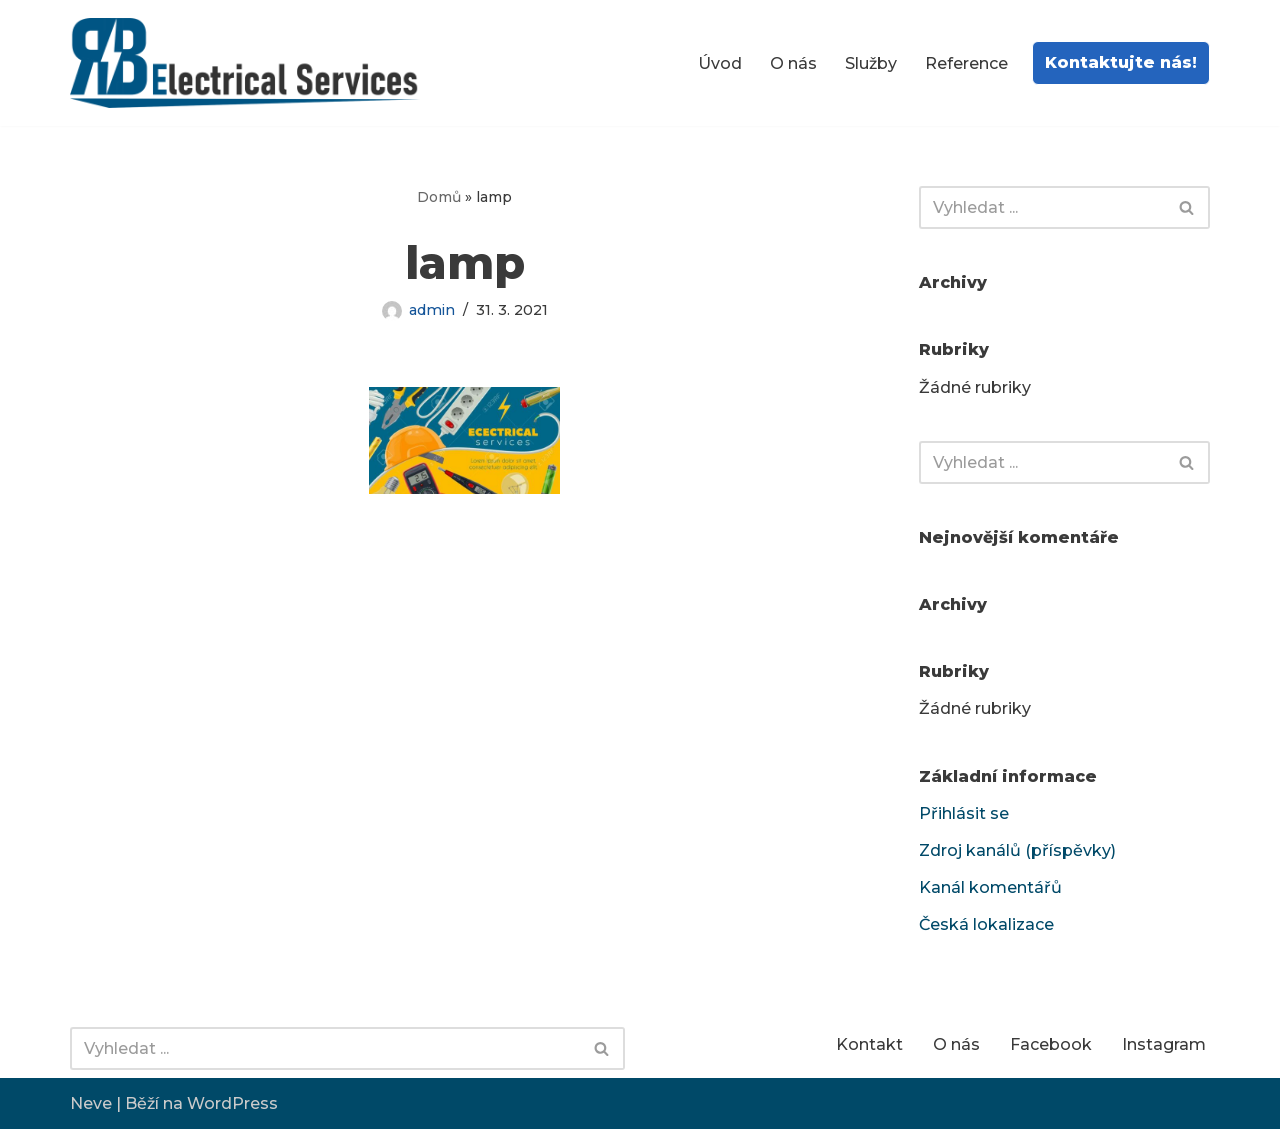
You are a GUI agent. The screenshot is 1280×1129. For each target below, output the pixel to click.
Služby (871, 63)
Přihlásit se (964, 813)
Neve (91, 1103)
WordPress (232, 1103)
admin (432, 310)
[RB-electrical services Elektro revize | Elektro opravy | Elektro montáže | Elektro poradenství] (250, 63)
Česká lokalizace (986, 924)
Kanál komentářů (990, 887)
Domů (439, 197)
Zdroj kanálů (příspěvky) (1017, 850)
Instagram (1164, 1044)
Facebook (1051, 1044)
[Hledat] (1042, 207)
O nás (793, 63)
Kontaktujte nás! (1121, 62)
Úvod (720, 63)
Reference (966, 63)
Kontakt (869, 1044)
